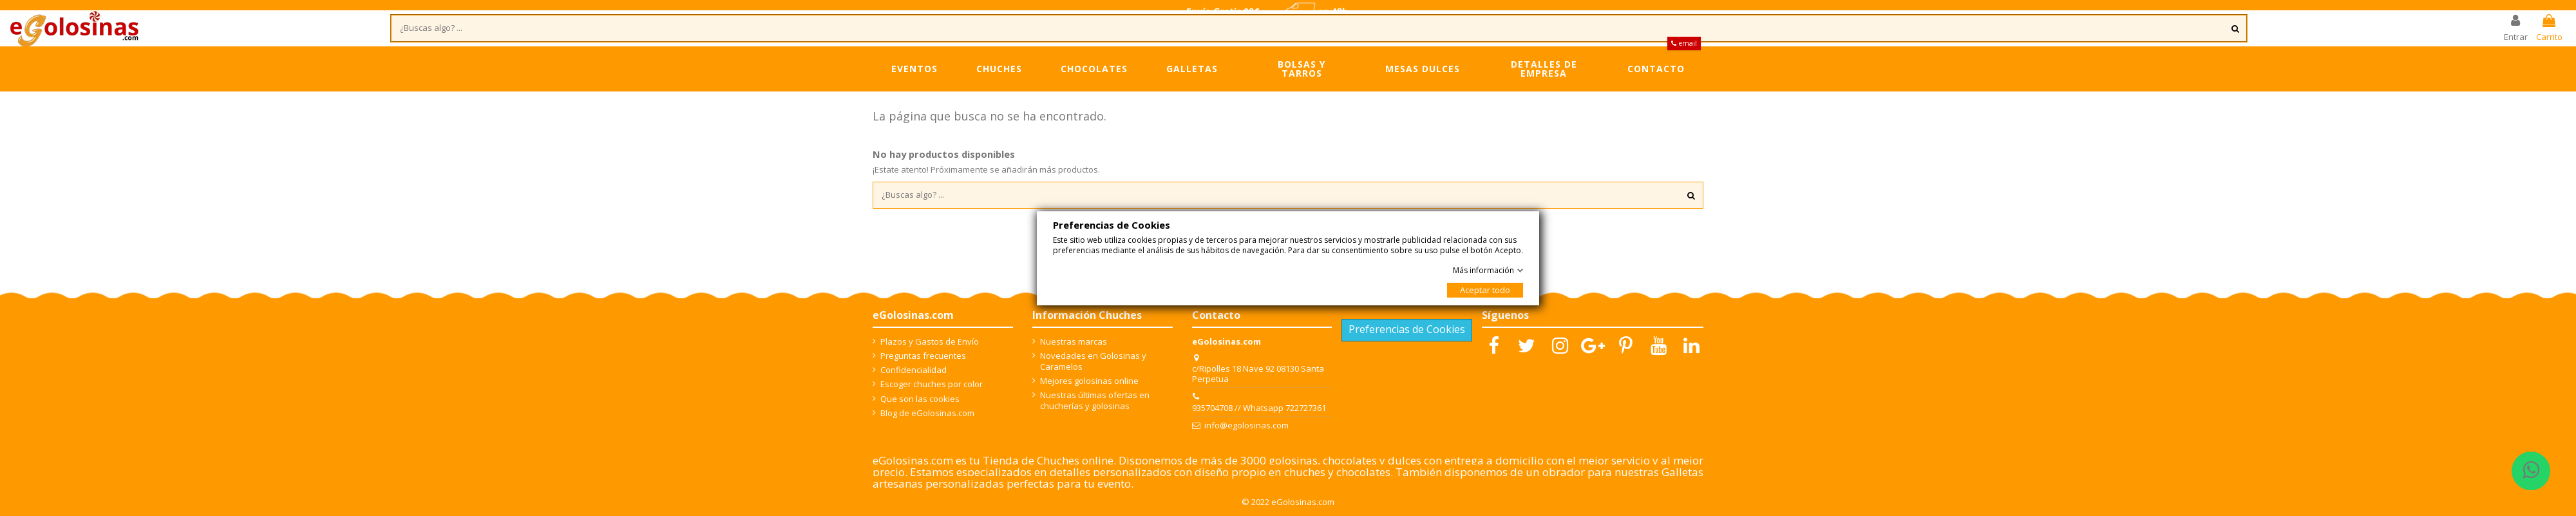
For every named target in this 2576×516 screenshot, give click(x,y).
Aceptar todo (1485, 290)
